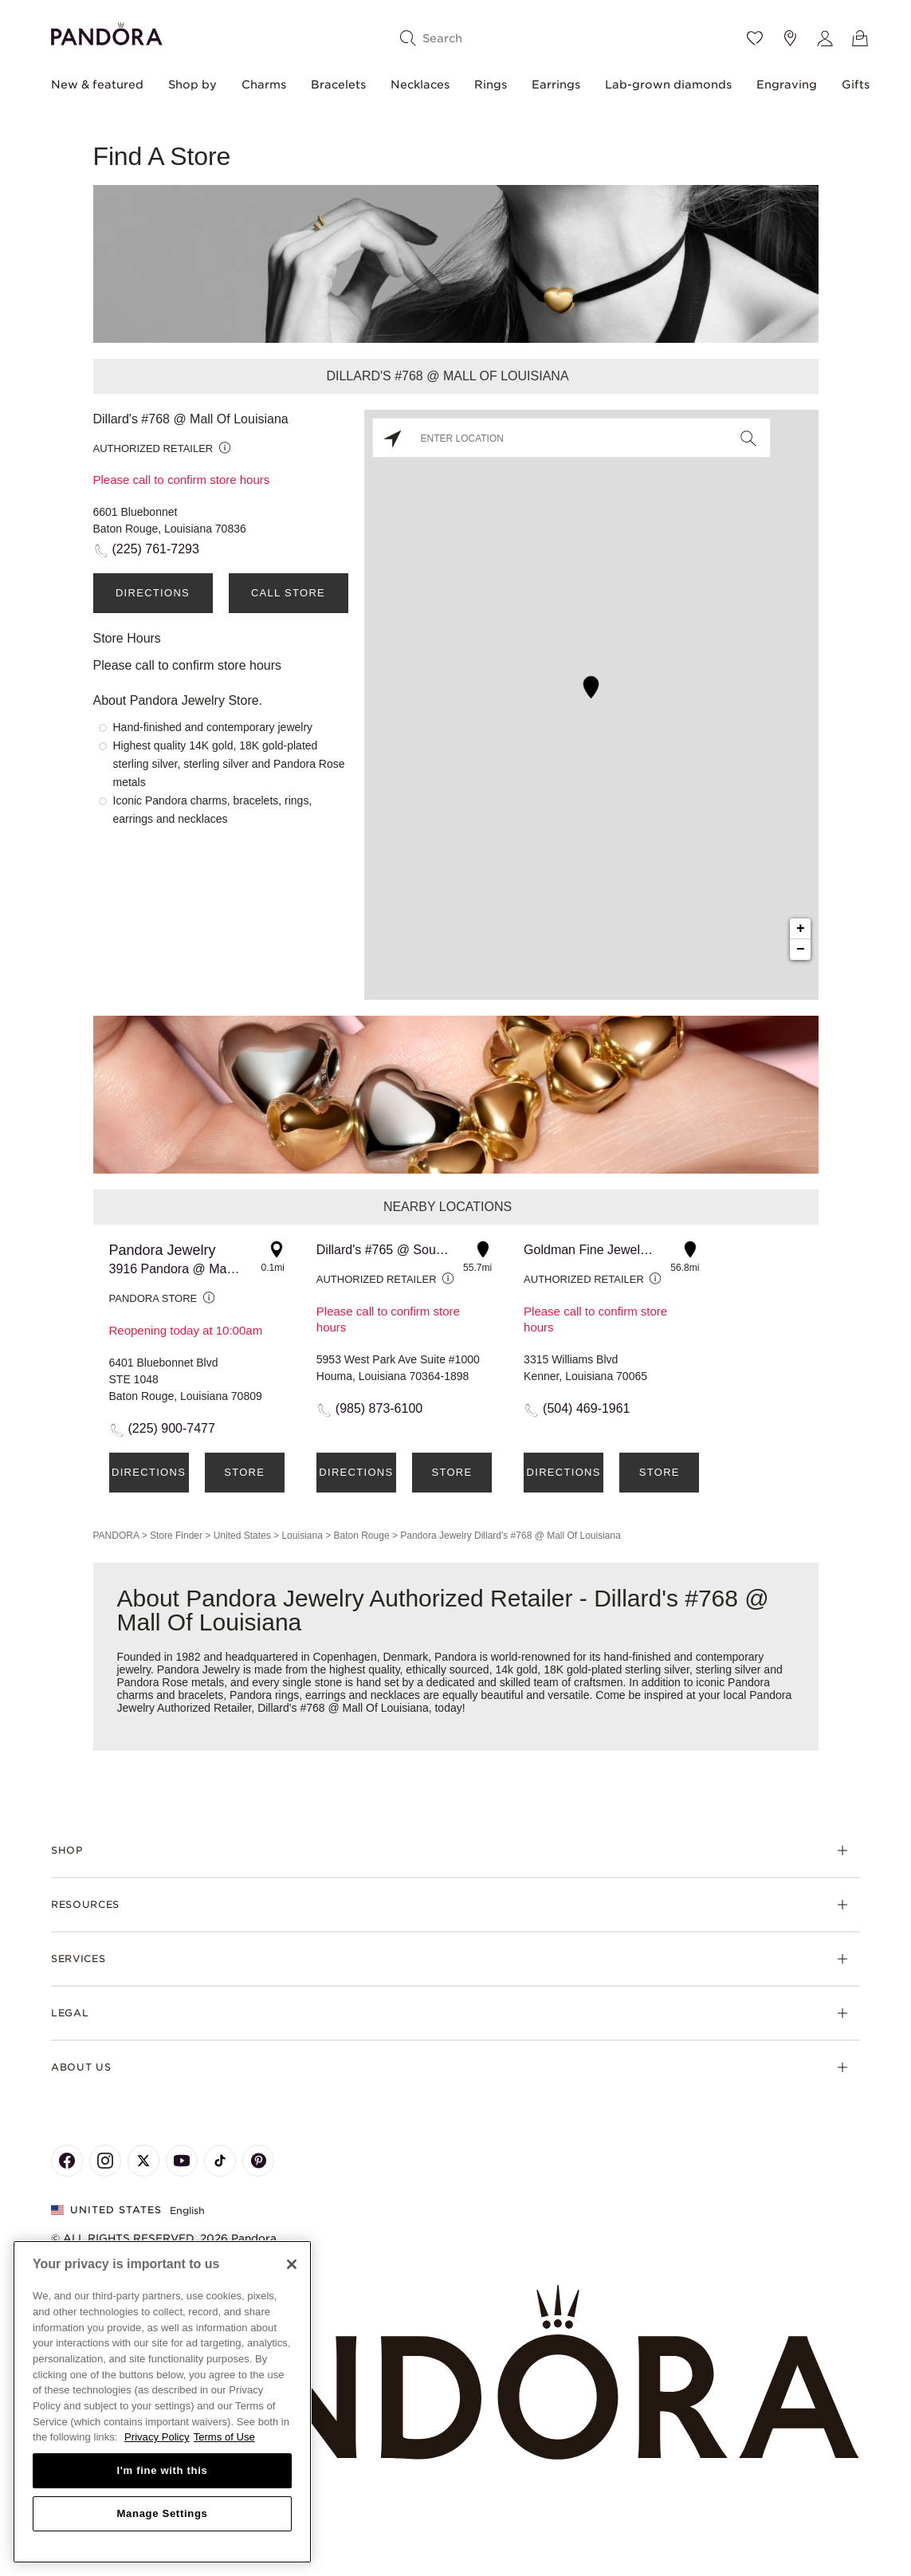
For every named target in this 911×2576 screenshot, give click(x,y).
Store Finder (176, 1535)
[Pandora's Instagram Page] (105, 2161)
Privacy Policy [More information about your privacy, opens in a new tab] (157, 2437)
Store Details (244, 1479)
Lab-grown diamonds (668, 84)
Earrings (556, 84)
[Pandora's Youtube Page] (182, 2161)
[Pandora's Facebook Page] (67, 2161)
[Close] (291, 2264)
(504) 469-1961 (586, 1408)
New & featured (97, 84)
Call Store (288, 593)
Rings (490, 84)
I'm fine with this (162, 2470)
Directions (153, 593)
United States (242, 1535)
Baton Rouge (362, 1535)
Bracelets (338, 84)
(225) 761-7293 (155, 549)
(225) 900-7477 (171, 1428)
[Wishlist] (754, 38)
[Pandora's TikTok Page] (220, 2161)
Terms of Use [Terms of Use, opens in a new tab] (224, 2437)
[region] (162, 2401)
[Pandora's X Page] (143, 2161)
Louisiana (301, 1535)
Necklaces (420, 84)
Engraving (786, 84)
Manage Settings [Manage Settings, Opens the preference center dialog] (161, 2513)
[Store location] (789, 38)
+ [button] (800, 928)
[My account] (824, 38)
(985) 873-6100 (379, 1408)
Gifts (856, 84)
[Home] (455, 2373)
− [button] (800, 949)
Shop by (192, 84)
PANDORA (116, 1535)
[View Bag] (860, 38)
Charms (263, 84)
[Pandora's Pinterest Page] (258, 2161)
